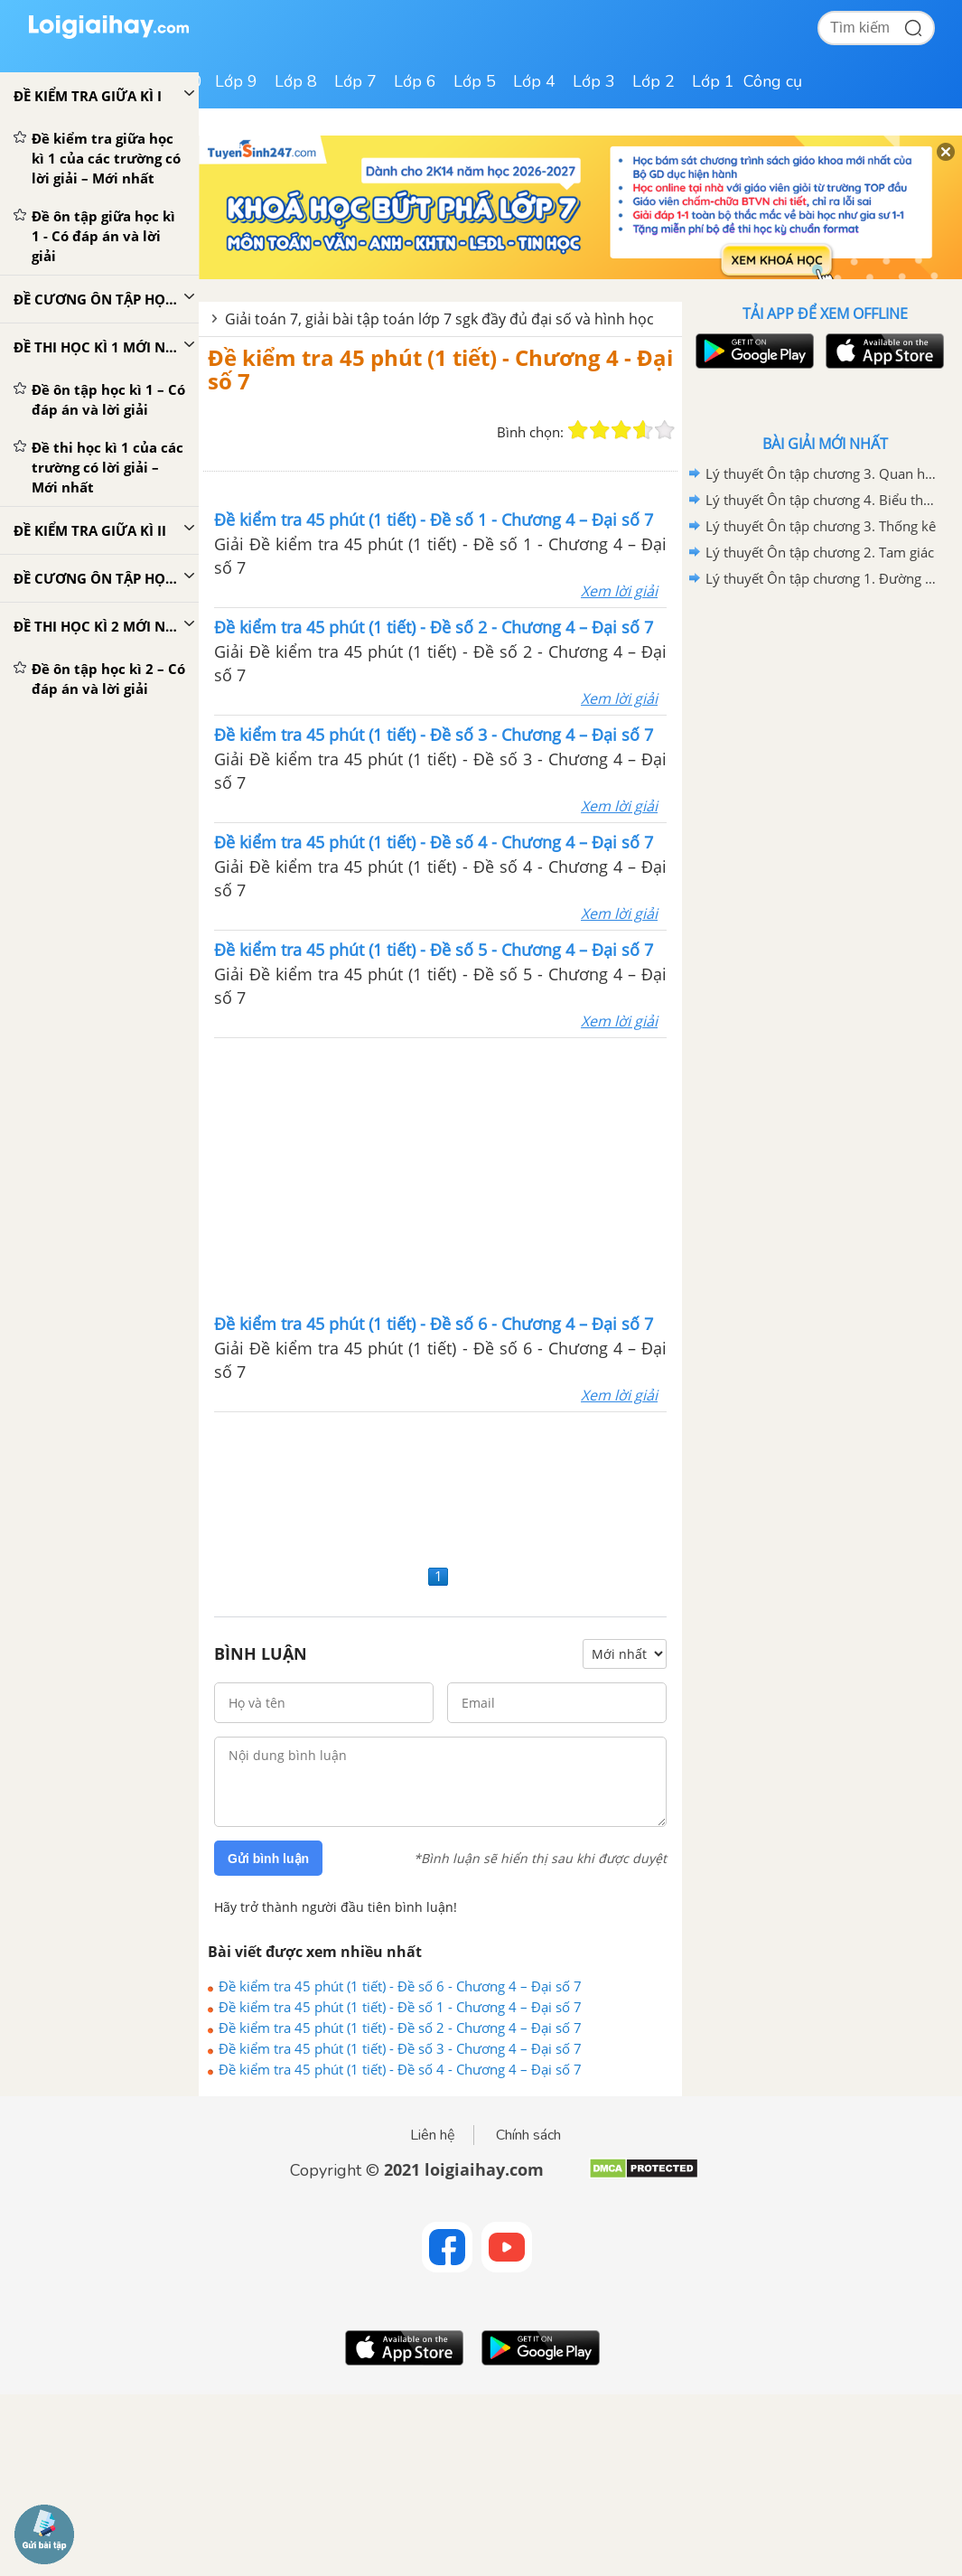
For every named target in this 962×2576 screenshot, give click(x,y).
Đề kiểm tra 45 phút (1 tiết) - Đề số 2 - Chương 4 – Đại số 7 (400, 2028)
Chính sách (528, 2135)
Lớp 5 (474, 81)
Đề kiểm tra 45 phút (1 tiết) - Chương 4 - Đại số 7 (440, 369)
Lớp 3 (594, 81)
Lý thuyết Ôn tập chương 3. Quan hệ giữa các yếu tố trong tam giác (822, 473)
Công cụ (772, 81)
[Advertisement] (441, 1173)
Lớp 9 (236, 81)
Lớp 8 (296, 81)
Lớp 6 (415, 81)
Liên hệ (432, 2135)
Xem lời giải (619, 591)
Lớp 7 (355, 81)
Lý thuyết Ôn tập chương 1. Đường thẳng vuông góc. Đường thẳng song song (822, 578)
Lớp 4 (534, 81)
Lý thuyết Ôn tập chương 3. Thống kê (820, 526)
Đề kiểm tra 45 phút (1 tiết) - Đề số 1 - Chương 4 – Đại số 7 (400, 2007)
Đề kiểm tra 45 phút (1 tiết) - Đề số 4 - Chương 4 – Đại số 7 (400, 2069)
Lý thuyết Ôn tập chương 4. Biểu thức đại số (822, 500)
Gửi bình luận (268, 1858)
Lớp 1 (713, 81)
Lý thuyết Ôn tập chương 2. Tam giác (819, 552)
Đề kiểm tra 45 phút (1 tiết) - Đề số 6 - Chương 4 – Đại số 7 (400, 1986)
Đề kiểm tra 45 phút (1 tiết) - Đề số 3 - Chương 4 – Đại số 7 (400, 2048)
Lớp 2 (653, 81)
